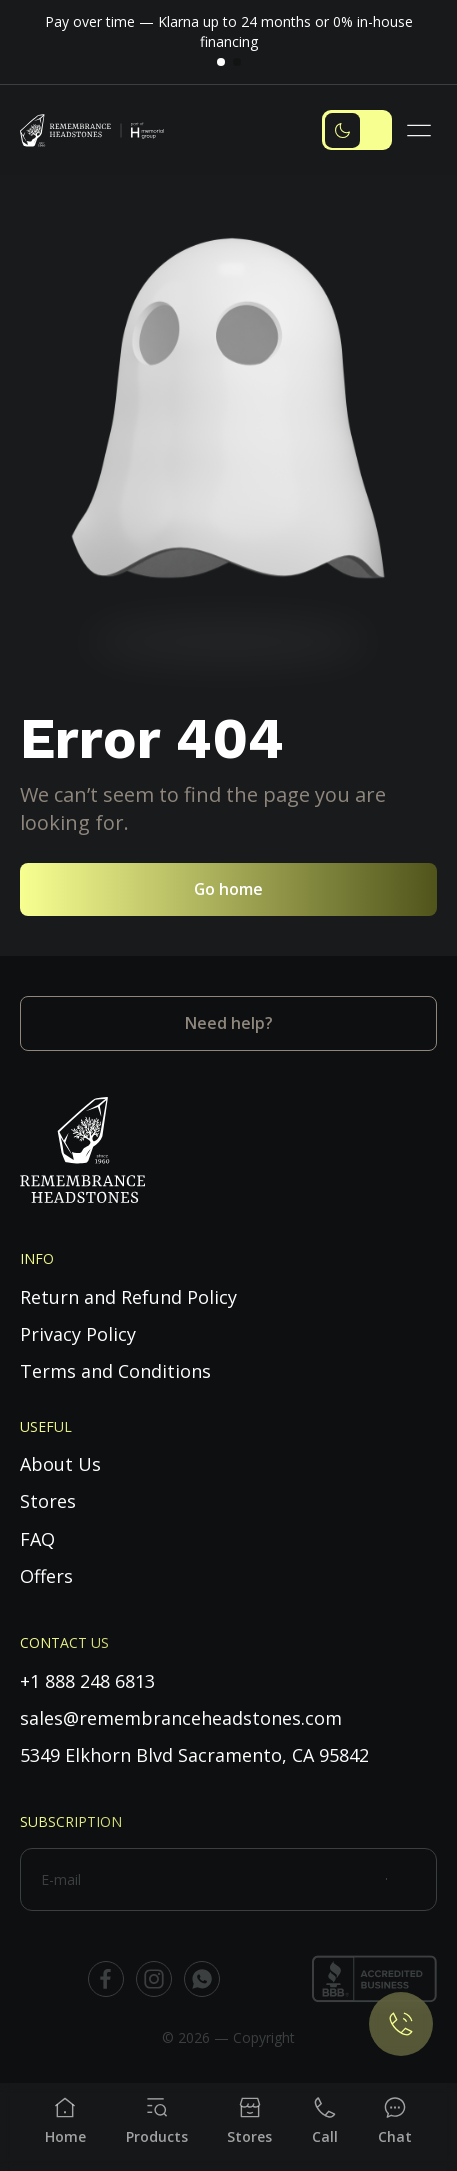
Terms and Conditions (115, 1371)
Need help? (229, 1023)
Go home (228, 889)
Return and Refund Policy (128, 1297)
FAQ (37, 1539)
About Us (60, 1464)
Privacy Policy (78, 1334)
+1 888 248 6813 (87, 1681)
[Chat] (395, 2121)
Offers (46, 1576)
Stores (48, 1501)
